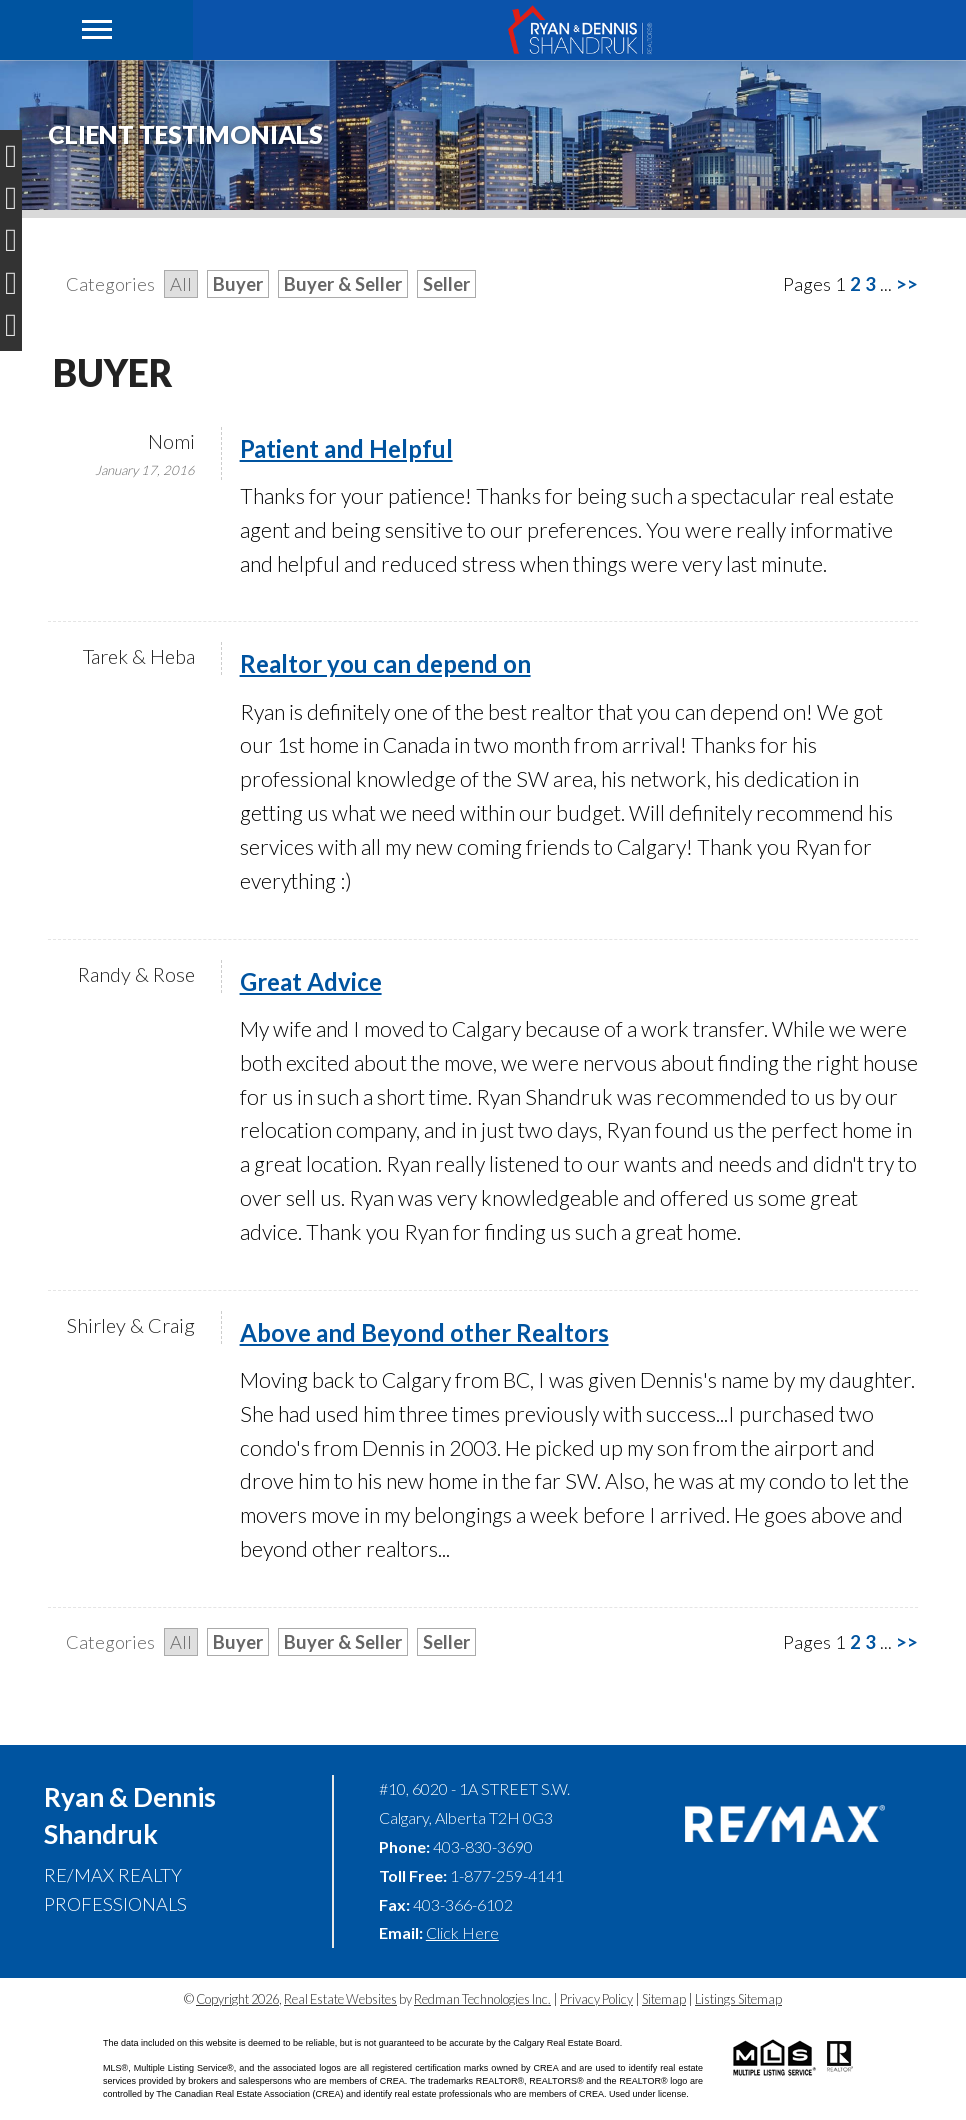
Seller (446, 284)
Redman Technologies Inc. (482, 1999)
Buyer (238, 284)
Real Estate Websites (340, 1999)
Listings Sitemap (738, 1999)
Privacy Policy (596, 1999)
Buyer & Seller (343, 284)
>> (907, 284)
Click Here (462, 1932)
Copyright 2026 (237, 1999)
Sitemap (664, 1999)
